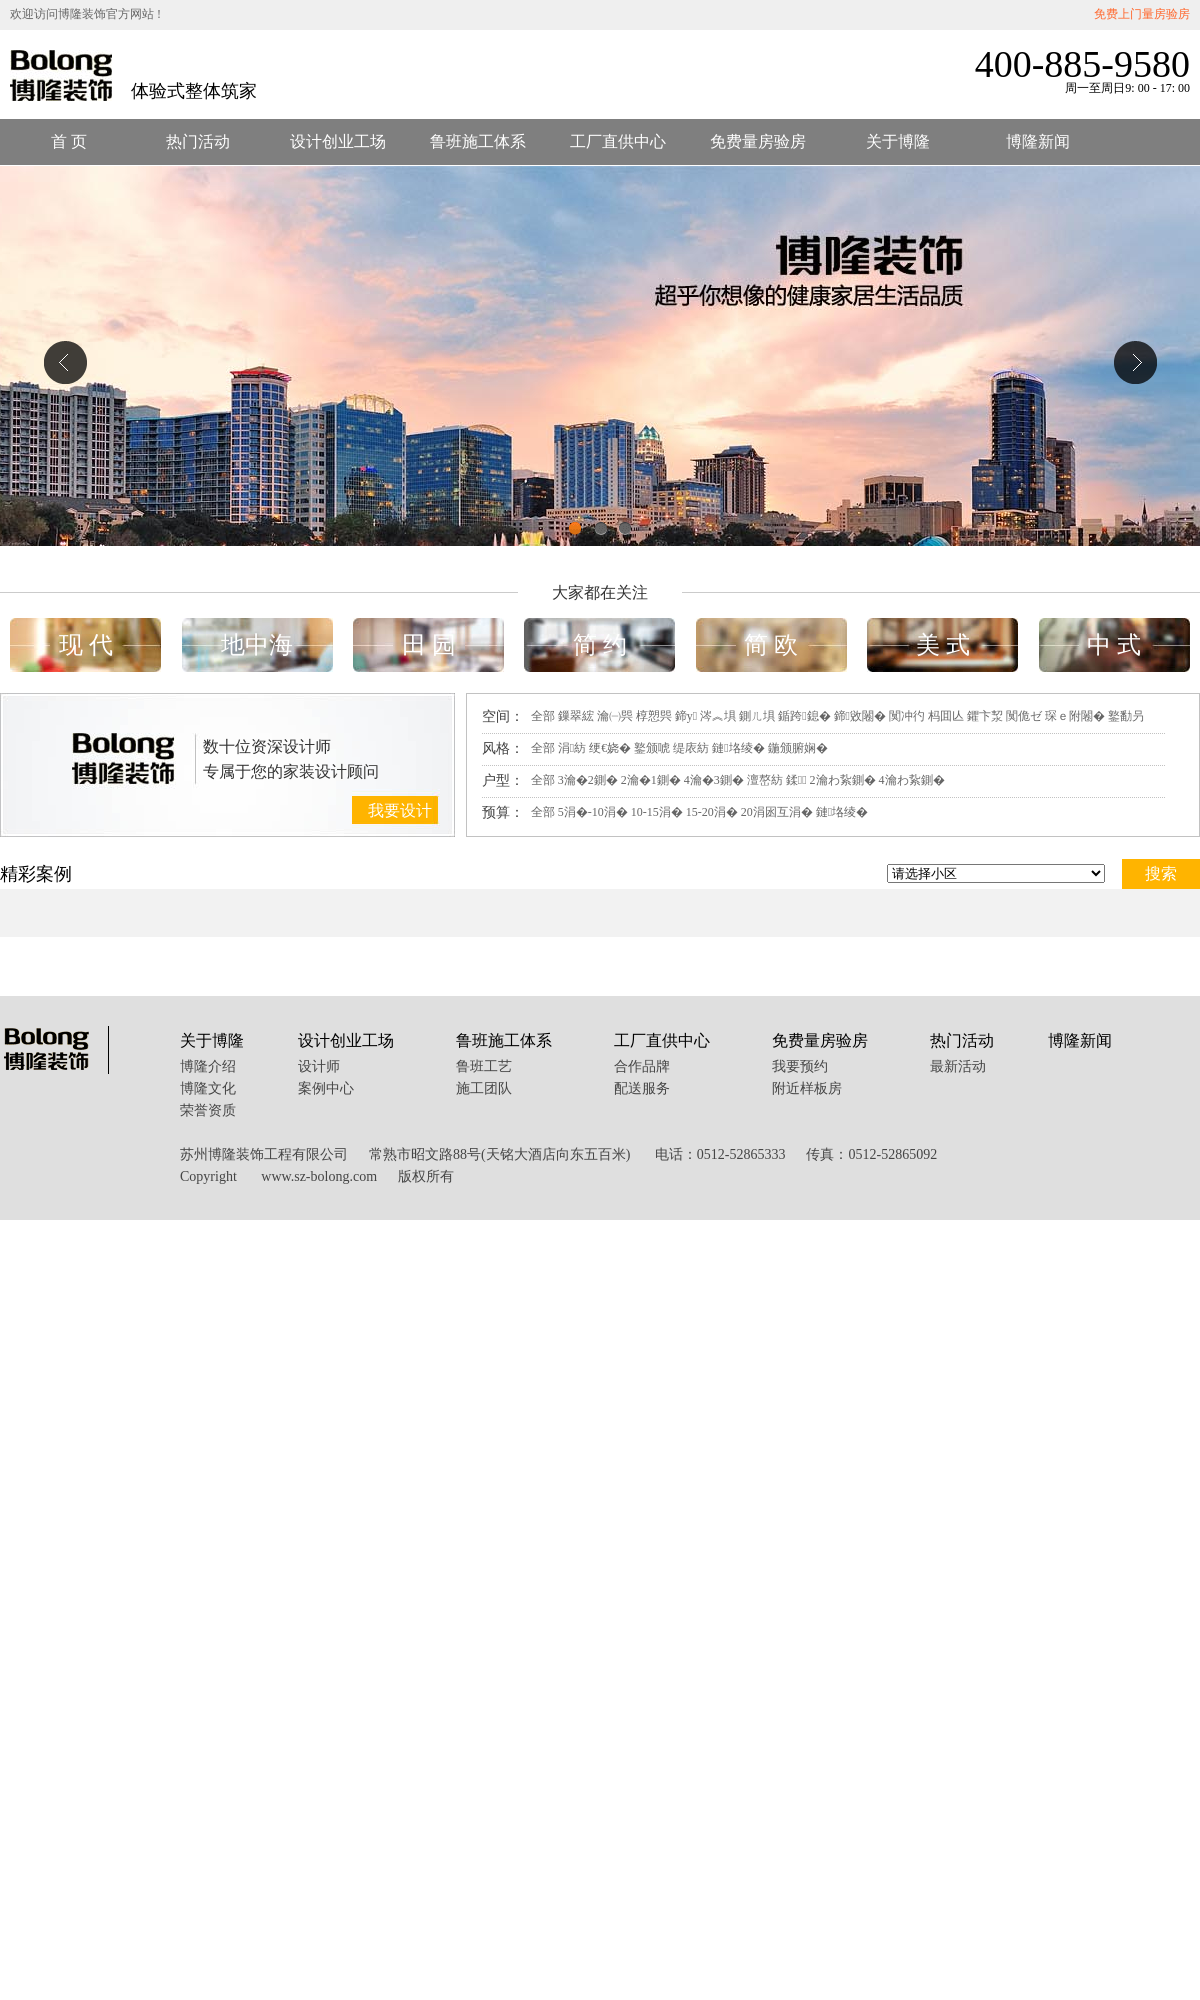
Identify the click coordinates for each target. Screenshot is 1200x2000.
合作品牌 (642, 1066)
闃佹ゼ (1024, 716)
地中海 (257, 645)
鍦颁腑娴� (798, 748)
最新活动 (958, 1066)
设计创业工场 (338, 141)
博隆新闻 (1038, 141)
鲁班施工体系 (478, 141)
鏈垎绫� (738, 748)
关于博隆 (898, 141)
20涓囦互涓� (777, 812)
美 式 (943, 645)
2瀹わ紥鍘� (843, 780)
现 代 (86, 645)
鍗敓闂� (860, 716)
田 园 (429, 645)
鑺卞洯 (985, 716)
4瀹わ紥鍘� (912, 780)
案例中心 (326, 1088)
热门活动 (198, 141)
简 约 (600, 645)
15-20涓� (712, 812)
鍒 (796, 780)
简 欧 (771, 645)
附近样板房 (807, 1088)
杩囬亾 (946, 716)
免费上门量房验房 (1142, 14)
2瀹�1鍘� (651, 780)
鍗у (686, 716)
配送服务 (642, 1088)
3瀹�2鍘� (588, 780)
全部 (543, 716)
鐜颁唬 (652, 748)
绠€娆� (610, 748)
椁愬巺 (654, 716)
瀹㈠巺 (615, 716)
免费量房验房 (758, 141)
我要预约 (800, 1066)
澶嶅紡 (765, 780)
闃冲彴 (907, 716)
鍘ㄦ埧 (757, 716)
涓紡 (572, 748)
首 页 (69, 141)
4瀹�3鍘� (714, 780)
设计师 (319, 1066)
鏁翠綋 (576, 716)
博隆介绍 (208, 1066)
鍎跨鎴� (804, 716)
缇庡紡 (691, 748)
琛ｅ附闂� (1075, 716)
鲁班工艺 (484, 1066)
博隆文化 (208, 1088)
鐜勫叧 (1126, 716)
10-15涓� (657, 812)
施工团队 (484, 1088)
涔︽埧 (718, 716)
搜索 (1161, 873)
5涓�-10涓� (593, 812)
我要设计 (400, 810)
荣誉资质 (208, 1110)
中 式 (1114, 645)
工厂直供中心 (618, 141)
